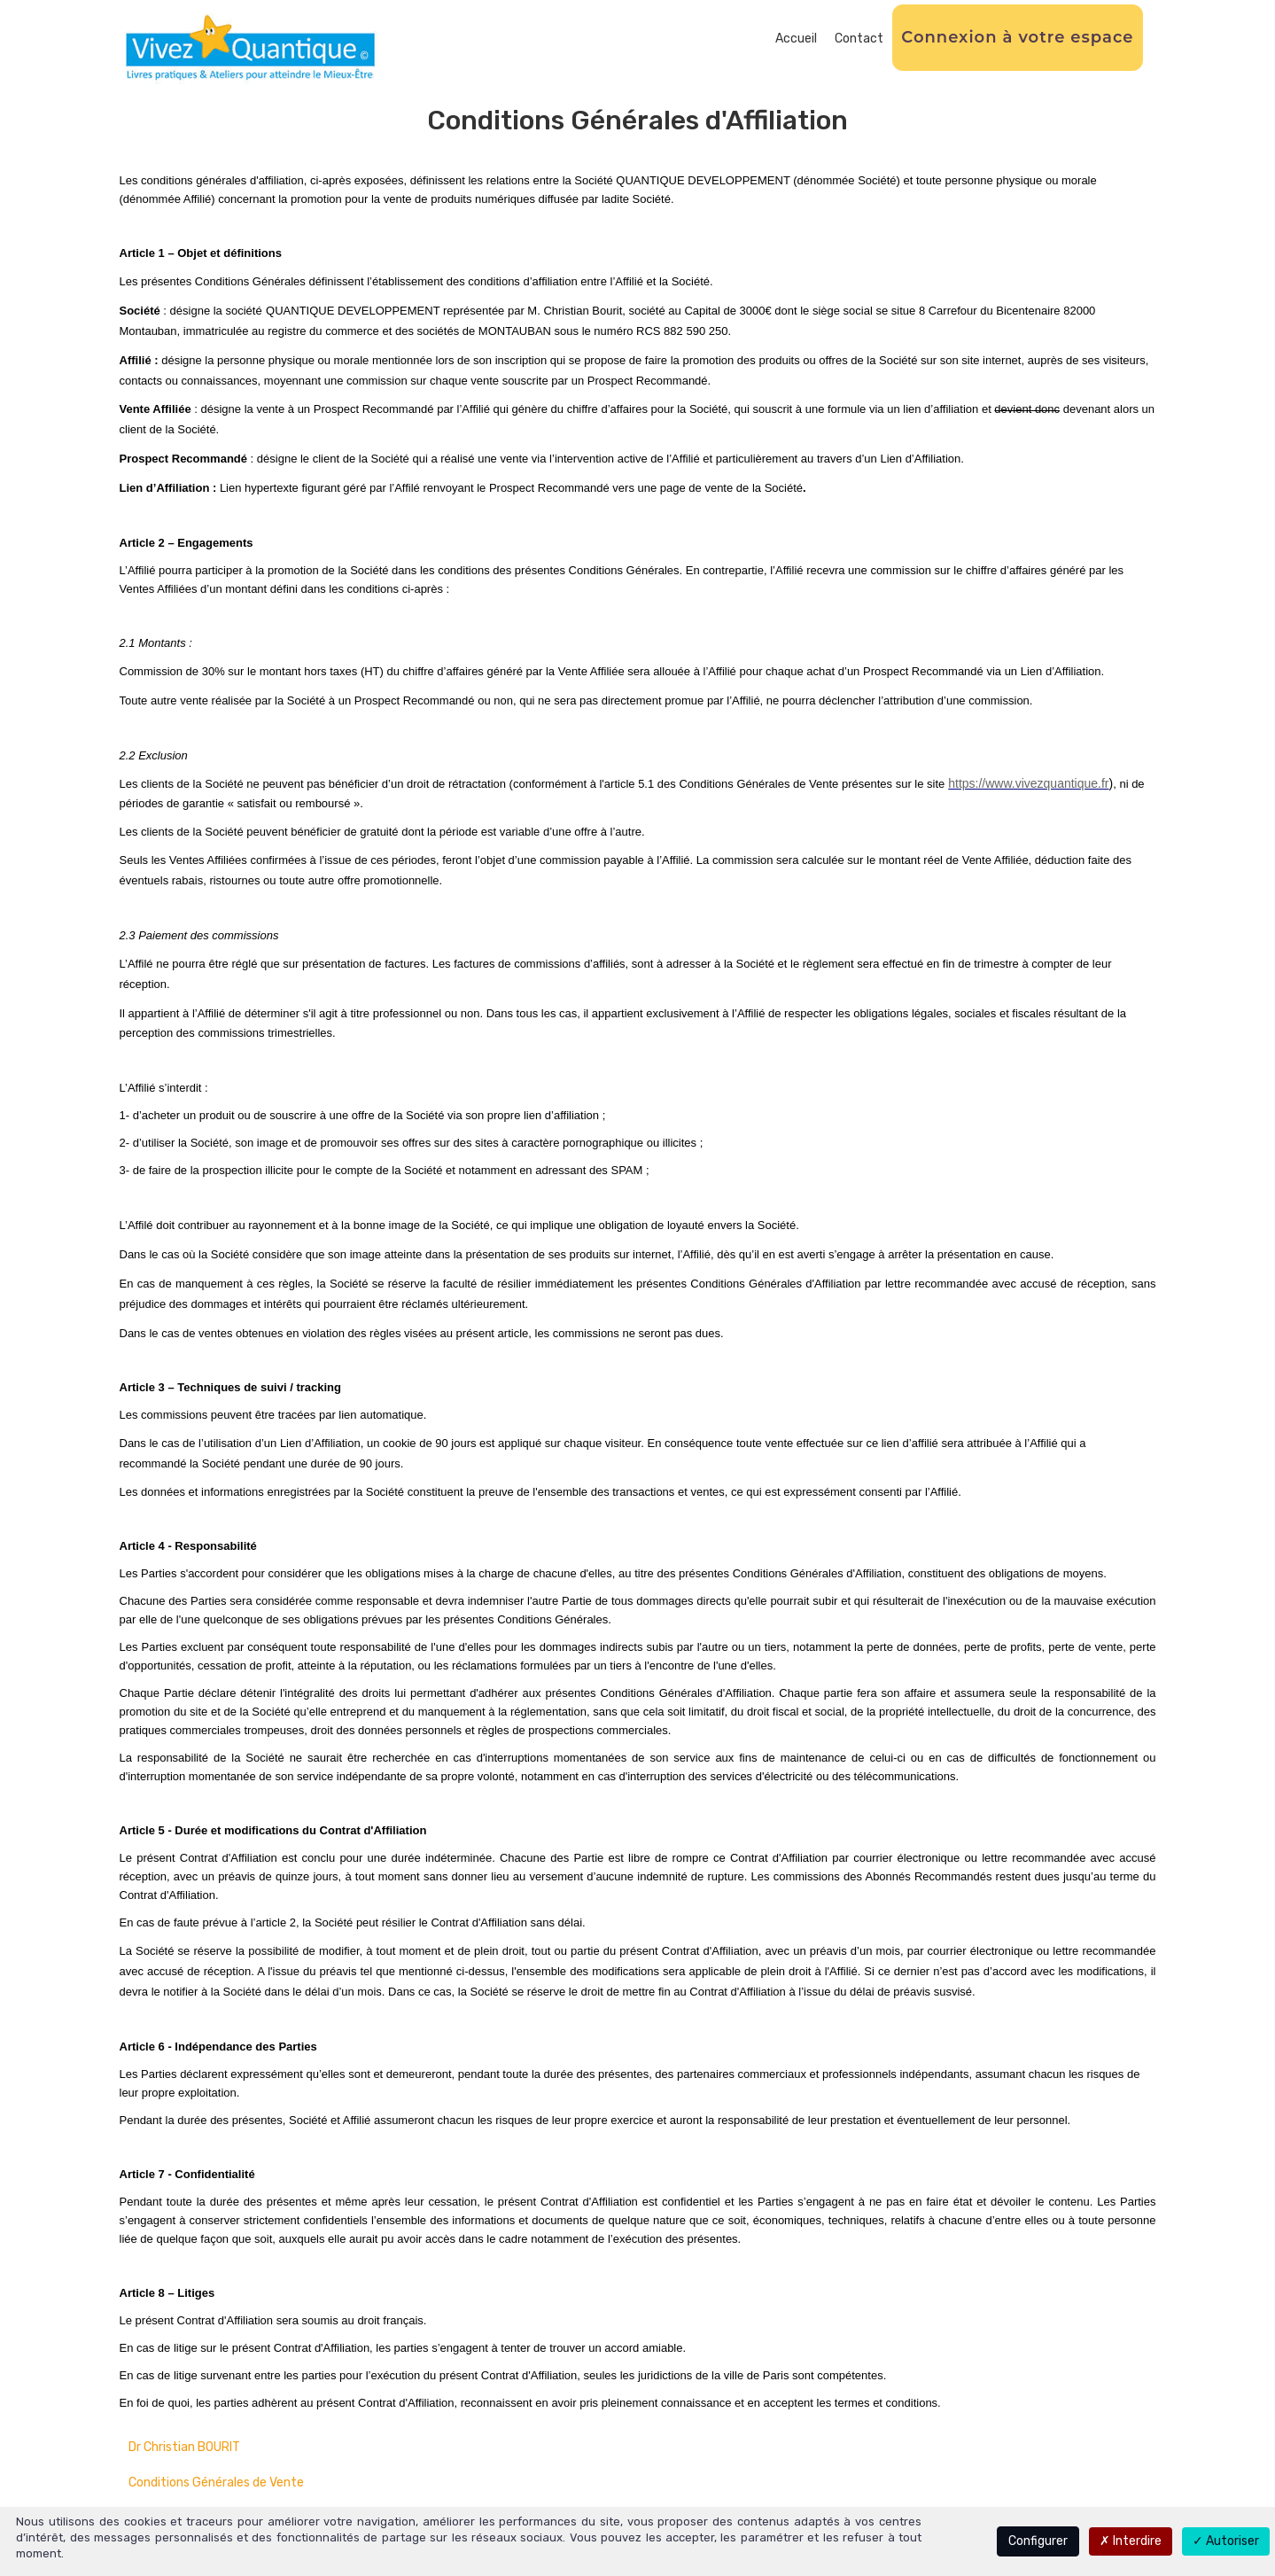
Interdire (1131, 2541)
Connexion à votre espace (1017, 37)
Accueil (796, 38)
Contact (859, 38)
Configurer (1038, 2541)
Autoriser (1226, 2541)
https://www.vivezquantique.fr (1028, 783)
